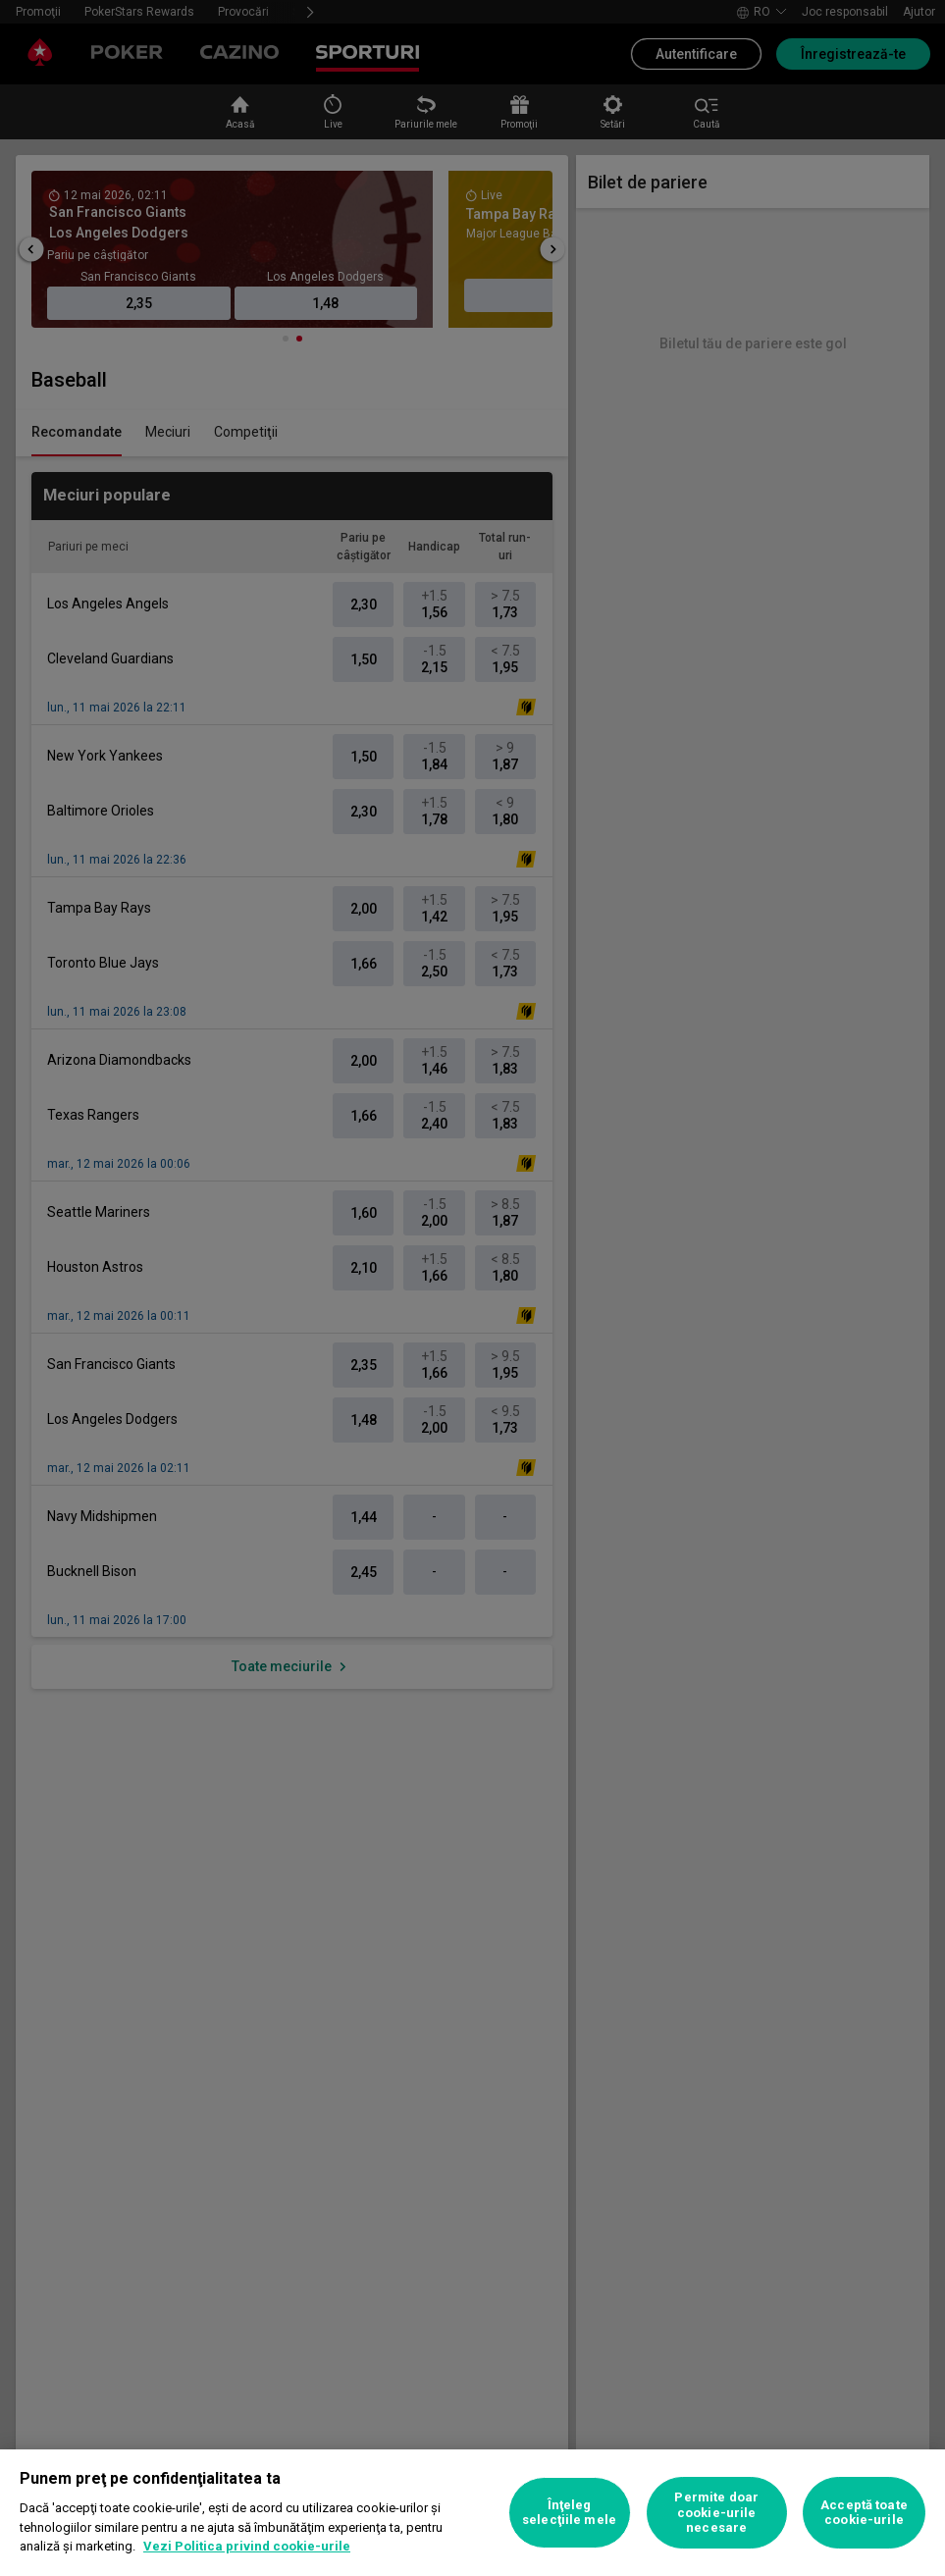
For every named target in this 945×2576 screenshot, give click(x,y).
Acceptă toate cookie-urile (864, 2512)
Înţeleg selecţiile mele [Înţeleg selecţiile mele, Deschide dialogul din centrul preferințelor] (569, 2512)
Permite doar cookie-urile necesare (716, 2512)
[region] (472, 2512)
